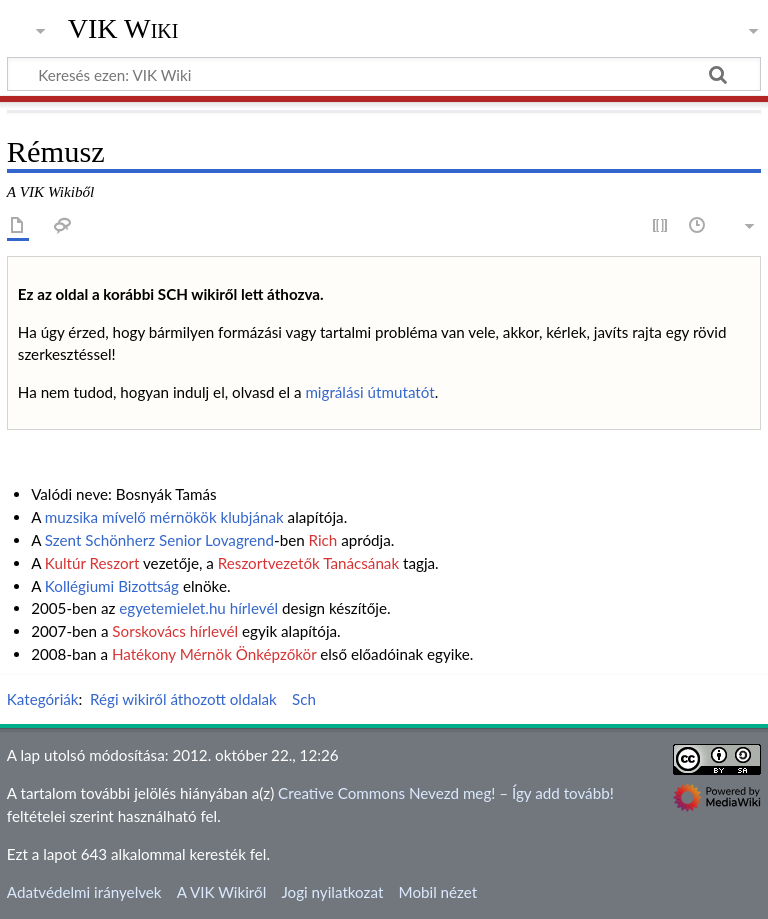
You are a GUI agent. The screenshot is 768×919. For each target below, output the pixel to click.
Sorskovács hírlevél (175, 631)
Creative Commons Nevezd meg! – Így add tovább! (446, 793)
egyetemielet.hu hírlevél (198, 608)
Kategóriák (43, 699)
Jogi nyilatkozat (332, 892)
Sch (304, 699)
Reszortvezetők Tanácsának (308, 563)
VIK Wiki (123, 29)
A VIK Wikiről (221, 892)
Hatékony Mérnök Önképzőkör (214, 654)
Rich (323, 540)
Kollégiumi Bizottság (112, 586)
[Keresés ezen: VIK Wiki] (384, 74)
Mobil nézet (438, 892)
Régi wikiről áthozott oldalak (183, 699)
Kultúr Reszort (92, 563)
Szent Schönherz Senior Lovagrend (159, 540)
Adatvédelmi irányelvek (84, 892)
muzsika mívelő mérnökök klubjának (164, 517)
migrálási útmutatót (369, 392)
